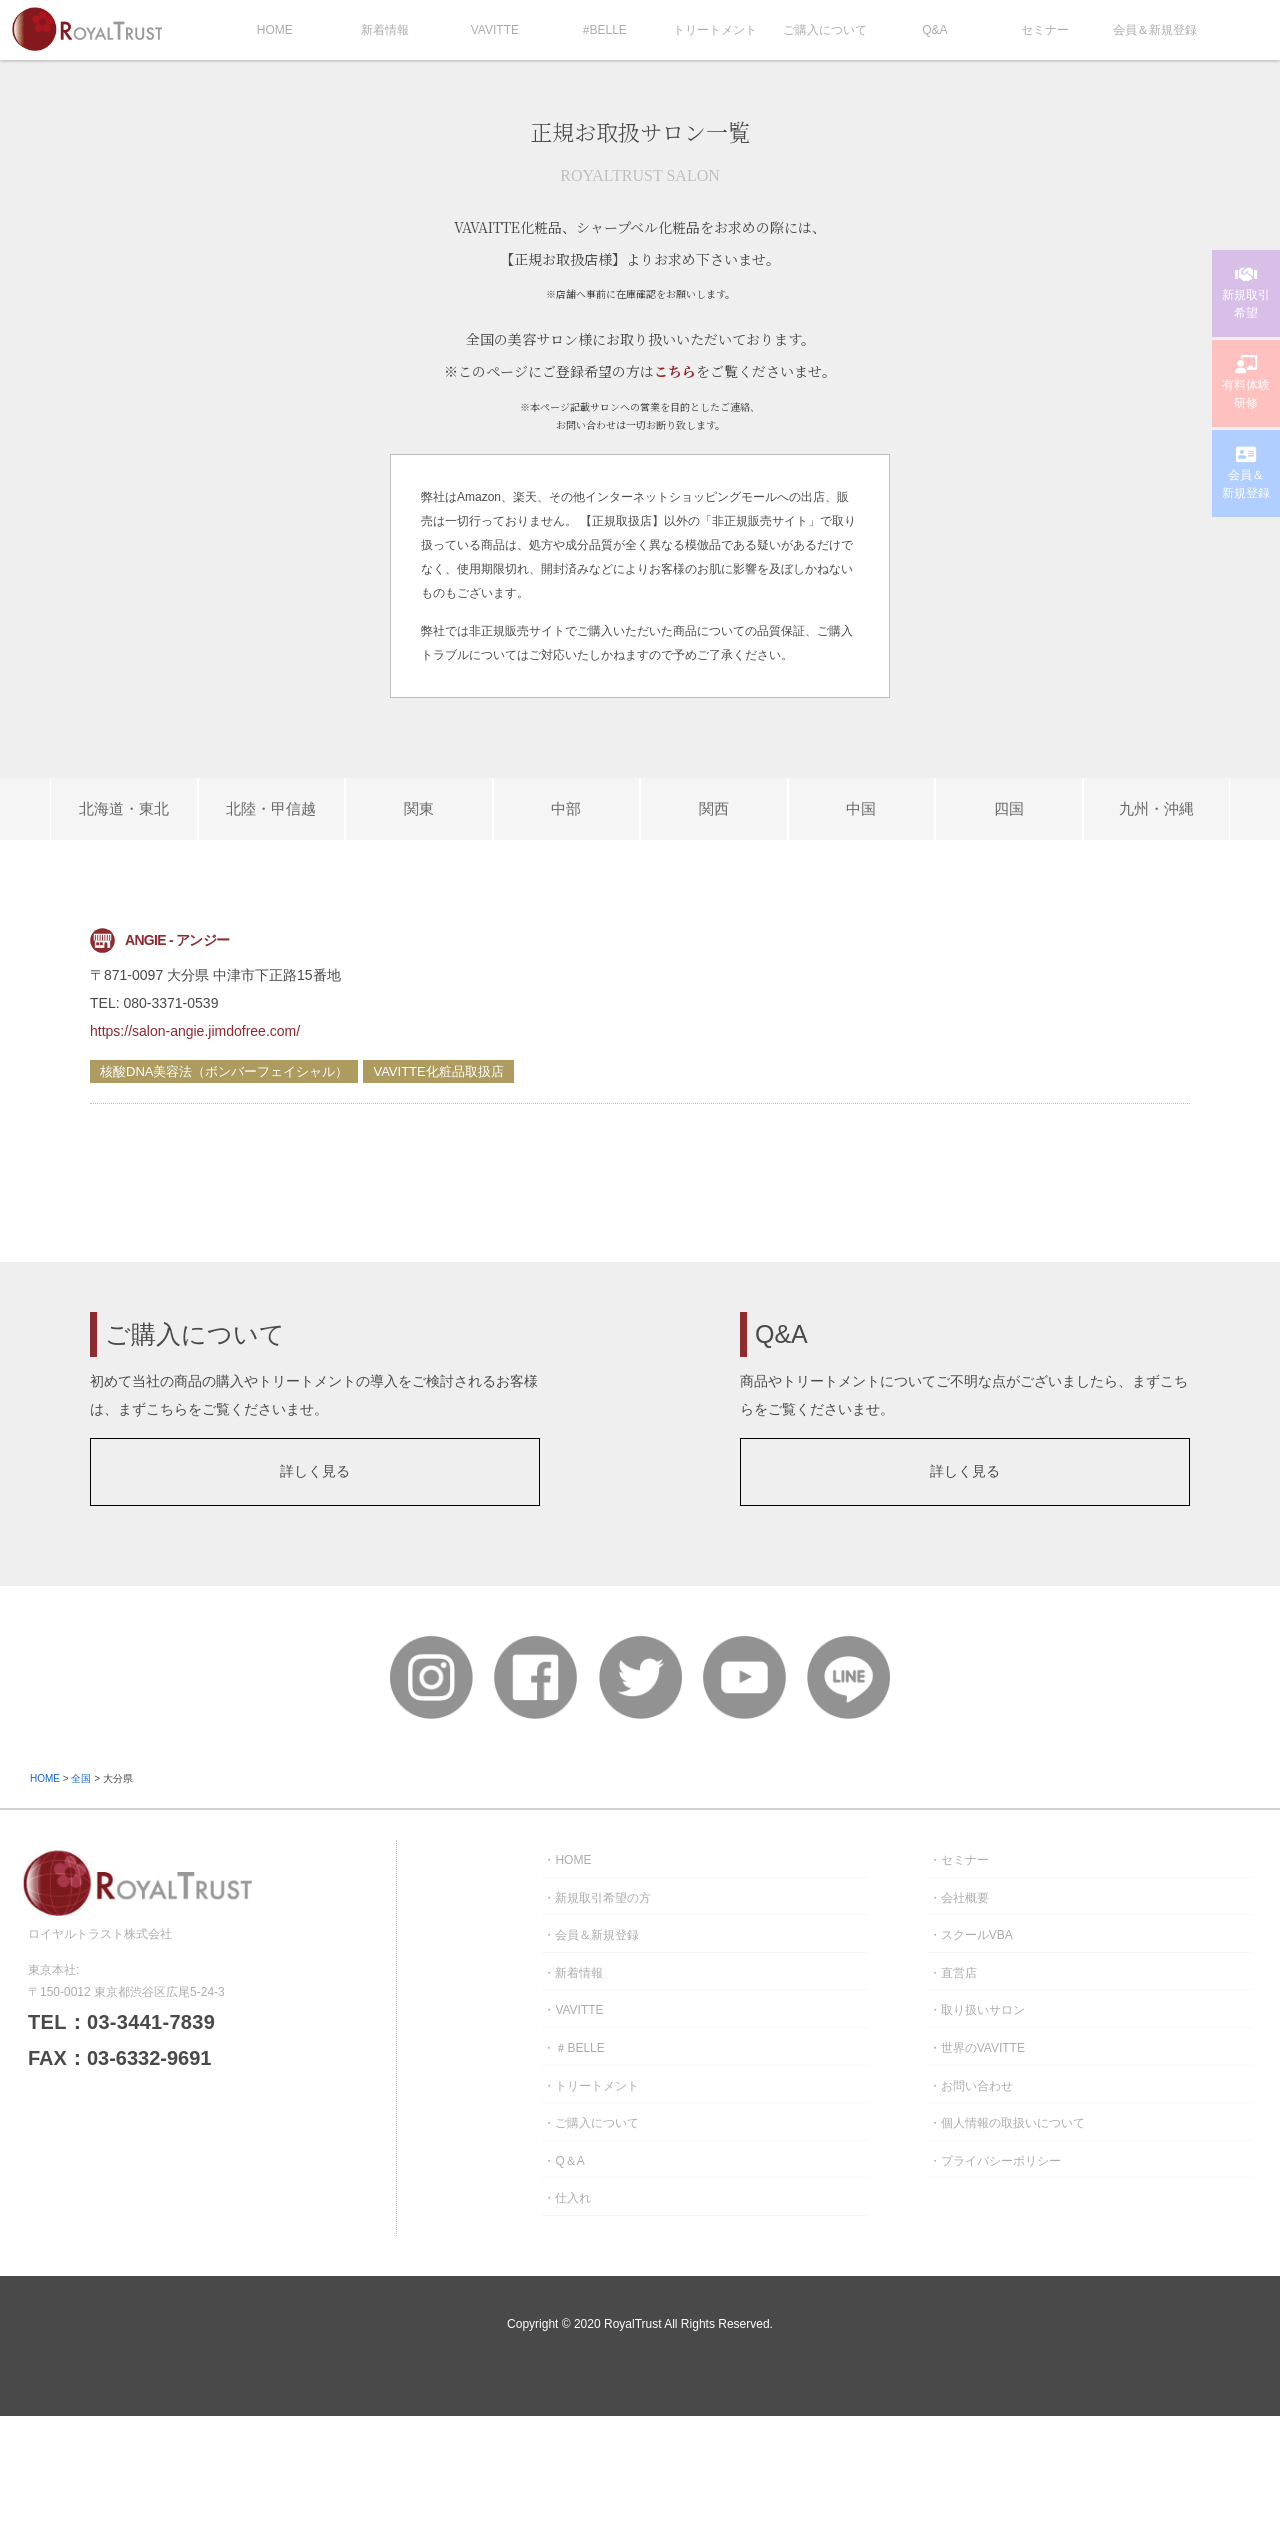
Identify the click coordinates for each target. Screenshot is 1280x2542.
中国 (861, 808)
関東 (419, 808)
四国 (1009, 808)
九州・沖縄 (1156, 808)
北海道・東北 (124, 808)
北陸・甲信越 (271, 808)
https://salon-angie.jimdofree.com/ (195, 1031)
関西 (714, 808)
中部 (566, 808)
